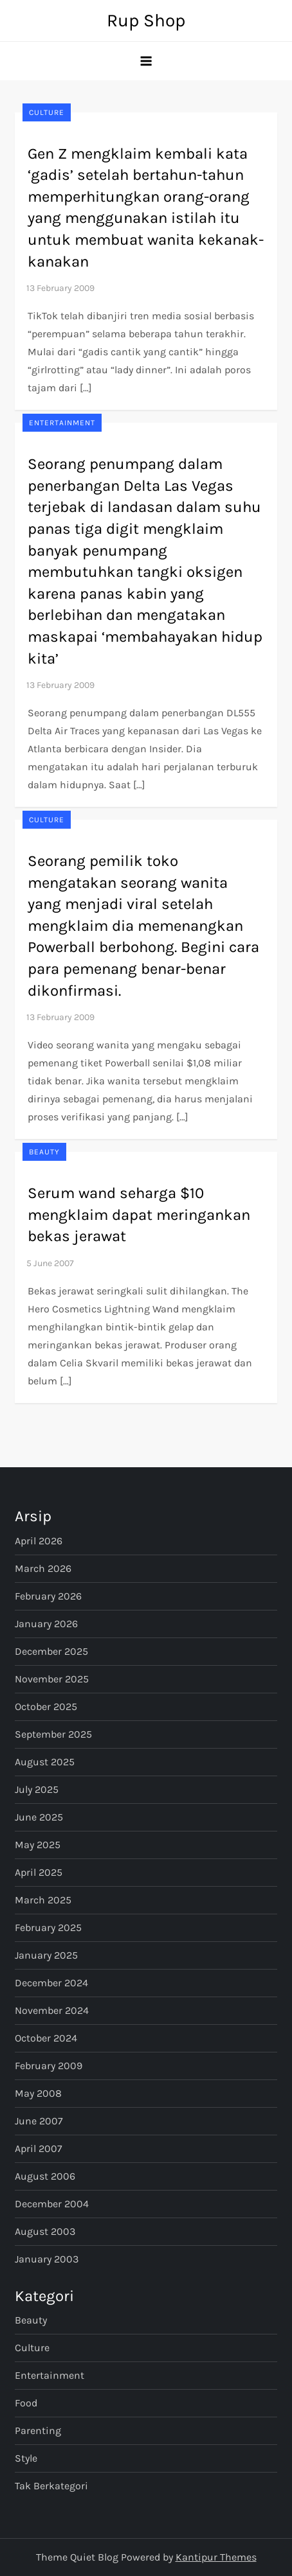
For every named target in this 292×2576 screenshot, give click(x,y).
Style (26, 2458)
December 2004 (52, 2204)
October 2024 (46, 2038)
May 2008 (38, 2093)
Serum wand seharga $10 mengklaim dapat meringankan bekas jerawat (139, 1214)
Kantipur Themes (216, 2557)
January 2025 (46, 1955)
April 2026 (38, 1541)
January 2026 (46, 1624)
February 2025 (48, 1927)
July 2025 (37, 1789)
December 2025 (51, 1651)
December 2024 (51, 1983)
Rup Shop (146, 20)
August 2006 (45, 2176)
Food (26, 2403)
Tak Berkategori (51, 2486)
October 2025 (46, 1706)
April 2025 (38, 1872)
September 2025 (53, 1734)
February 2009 (48, 2066)
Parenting (38, 2430)
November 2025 (52, 1679)
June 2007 (39, 2121)
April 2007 (38, 2148)
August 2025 (45, 1762)
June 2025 (39, 1817)
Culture (46, 112)
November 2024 (52, 2010)
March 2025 (43, 1900)
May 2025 (37, 1845)
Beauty (44, 1151)
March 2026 (43, 1568)
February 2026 (48, 1596)
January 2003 (46, 2259)
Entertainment (62, 422)
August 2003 (45, 2231)
